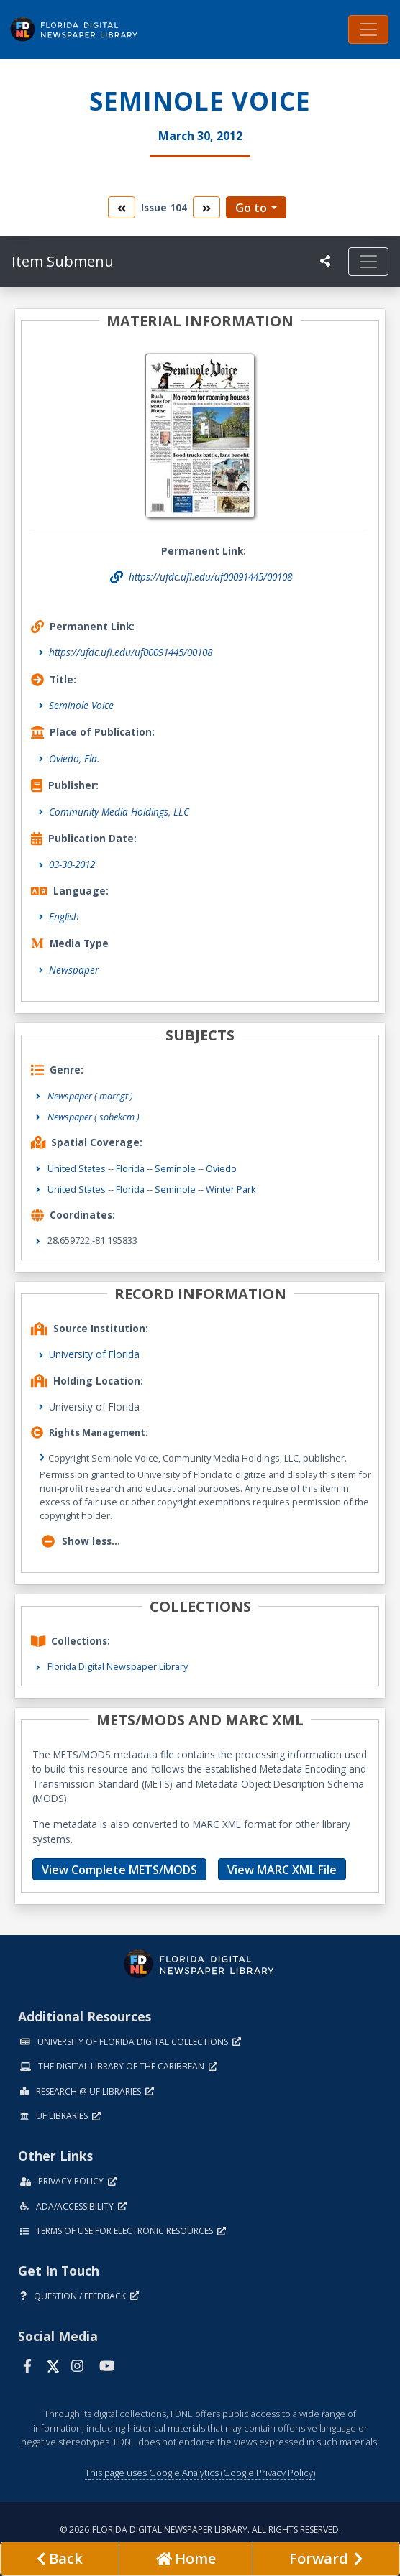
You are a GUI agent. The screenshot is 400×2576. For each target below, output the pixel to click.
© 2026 (200, 2530)
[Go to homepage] (186, 2559)
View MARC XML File (282, 1870)
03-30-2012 (72, 864)
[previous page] (59, 2559)
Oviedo (221, 1168)
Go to (251, 208)
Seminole (175, 1168)
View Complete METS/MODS (119, 1870)
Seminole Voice (81, 705)
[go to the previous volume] (121, 207)
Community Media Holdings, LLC (119, 811)
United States (76, 1168)
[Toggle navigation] (368, 29)
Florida (130, 1168)
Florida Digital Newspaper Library (117, 1666)
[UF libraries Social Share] (325, 260)
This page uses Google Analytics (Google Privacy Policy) (200, 2472)
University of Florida (94, 1354)
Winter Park (231, 1189)
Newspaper (74, 970)
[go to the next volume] (206, 207)
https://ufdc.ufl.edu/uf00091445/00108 (130, 652)
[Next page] (326, 2559)
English (64, 916)
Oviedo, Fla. (74, 758)
